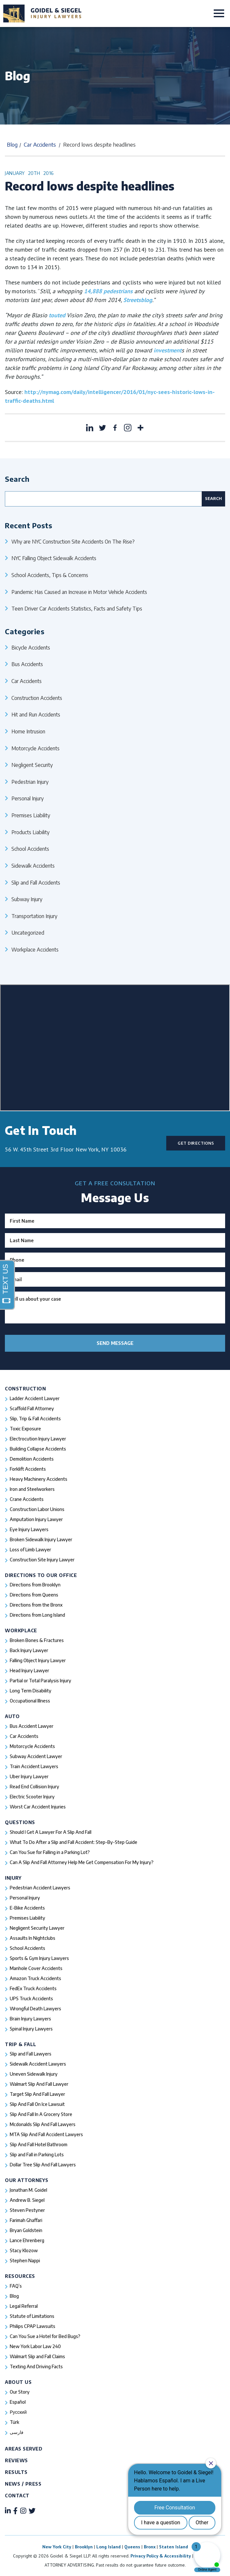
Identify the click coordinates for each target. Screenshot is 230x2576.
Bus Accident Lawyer (31, 1726)
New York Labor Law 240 (35, 2346)
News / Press (23, 2484)
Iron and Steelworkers (32, 1489)
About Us (18, 2382)
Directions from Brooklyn (35, 1584)
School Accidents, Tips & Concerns (49, 575)
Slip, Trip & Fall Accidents (35, 1418)
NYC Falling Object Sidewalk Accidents (53, 558)
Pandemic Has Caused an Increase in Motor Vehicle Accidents (79, 592)
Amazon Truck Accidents (35, 1978)
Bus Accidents (27, 664)
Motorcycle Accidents (35, 748)
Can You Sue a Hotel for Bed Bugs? (45, 2336)
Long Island (108, 2547)
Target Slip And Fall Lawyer (37, 2094)
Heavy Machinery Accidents (38, 1479)
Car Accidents (40, 144)
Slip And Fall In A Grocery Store (41, 2114)
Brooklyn (84, 2547)
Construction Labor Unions (37, 1509)
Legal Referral (24, 2306)
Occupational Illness (30, 1700)
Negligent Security (32, 765)
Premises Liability (30, 815)
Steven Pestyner (27, 2210)
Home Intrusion (28, 731)
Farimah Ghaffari (26, 2220)
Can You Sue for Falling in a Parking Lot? (50, 1852)
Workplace (21, 1630)
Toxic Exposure (25, 1428)
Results (16, 2472)
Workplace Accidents (35, 949)
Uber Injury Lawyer (29, 1776)
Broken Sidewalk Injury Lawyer (41, 1539)
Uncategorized (27, 932)
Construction (25, 1388)
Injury (13, 1878)
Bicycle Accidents (30, 647)
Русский (18, 2412)
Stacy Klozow (24, 2250)
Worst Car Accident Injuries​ (38, 1806)
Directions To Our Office (41, 1575)
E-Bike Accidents (27, 1908)
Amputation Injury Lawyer (36, 1519)
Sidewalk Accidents (33, 865)
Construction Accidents (36, 698)
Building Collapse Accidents (38, 1449)
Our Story (20, 2392)
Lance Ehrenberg (27, 2240)
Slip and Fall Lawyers (30, 2054)
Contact (17, 2495)
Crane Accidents (27, 1499)
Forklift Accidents (28, 1469)
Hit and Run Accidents (35, 714)
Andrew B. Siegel (27, 2200)
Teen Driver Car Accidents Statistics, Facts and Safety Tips (76, 608)
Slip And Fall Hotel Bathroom (38, 2144)
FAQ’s (16, 2286)
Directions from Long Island (37, 1615)
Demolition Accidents (32, 1459)
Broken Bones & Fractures (37, 1640)
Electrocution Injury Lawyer (38, 1438)
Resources (20, 2276)
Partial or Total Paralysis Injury (40, 1680)
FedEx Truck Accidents (33, 1988)
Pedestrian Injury (29, 782)
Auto (12, 1716)
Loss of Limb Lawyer (30, 1549)
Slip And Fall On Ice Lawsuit (37, 2104)
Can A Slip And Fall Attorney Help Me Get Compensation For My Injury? (82, 1862)
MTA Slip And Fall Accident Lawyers (46, 2134)
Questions (20, 1822)
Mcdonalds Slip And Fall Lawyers (42, 2124)
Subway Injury (26, 899)
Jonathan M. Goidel (28, 2190)
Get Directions (196, 1143)
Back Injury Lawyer (29, 1650)
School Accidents (30, 849)
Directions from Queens (34, 1594)
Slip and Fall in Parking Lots (37, 2154)
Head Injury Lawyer (29, 1670)
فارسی (16, 2432)
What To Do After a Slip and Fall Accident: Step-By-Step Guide (73, 1842)
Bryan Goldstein (26, 2230)
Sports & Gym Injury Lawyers (39, 1958)
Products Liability (30, 832)
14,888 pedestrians (108, 291)
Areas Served (23, 2448)
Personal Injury (27, 798)
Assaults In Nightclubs (32, 1938)
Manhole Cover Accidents (36, 1968)
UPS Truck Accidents (31, 1998)
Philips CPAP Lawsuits (32, 2326)
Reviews (16, 2460)
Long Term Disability (30, 1690)
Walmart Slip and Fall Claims (37, 2356)
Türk (14, 2422)
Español (18, 2402)
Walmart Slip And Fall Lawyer (39, 2084)
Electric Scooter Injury (32, 1796)
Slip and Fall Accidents (35, 882)
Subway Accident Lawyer (36, 1756)
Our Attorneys (26, 2180)
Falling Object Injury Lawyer (38, 1660)
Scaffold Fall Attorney (32, 1408)
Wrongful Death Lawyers (35, 2008)
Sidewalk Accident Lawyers (38, 2064)
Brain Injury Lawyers (30, 2018)
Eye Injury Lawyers (29, 1529)
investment (168, 350)
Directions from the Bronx (36, 1605)
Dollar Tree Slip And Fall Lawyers (43, 2164)
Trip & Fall (20, 2044)
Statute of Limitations (32, 2316)
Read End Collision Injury (34, 1786)
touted (56, 315)
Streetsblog (137, 300)
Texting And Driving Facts (36, 2366)
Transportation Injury (34, 916)
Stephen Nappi (25, 2260)
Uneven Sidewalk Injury (34, 2074)
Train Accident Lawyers (34, 1766)
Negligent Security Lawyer (37, 1928)
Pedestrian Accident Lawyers (40, 1887)
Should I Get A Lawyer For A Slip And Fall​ (50, 1832)
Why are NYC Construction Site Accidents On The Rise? (73, 541)
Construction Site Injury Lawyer (42, 1559)
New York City (56, 2547)
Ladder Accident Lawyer (35, 1398)
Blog (12, 144)
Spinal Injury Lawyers (31, 2028)
